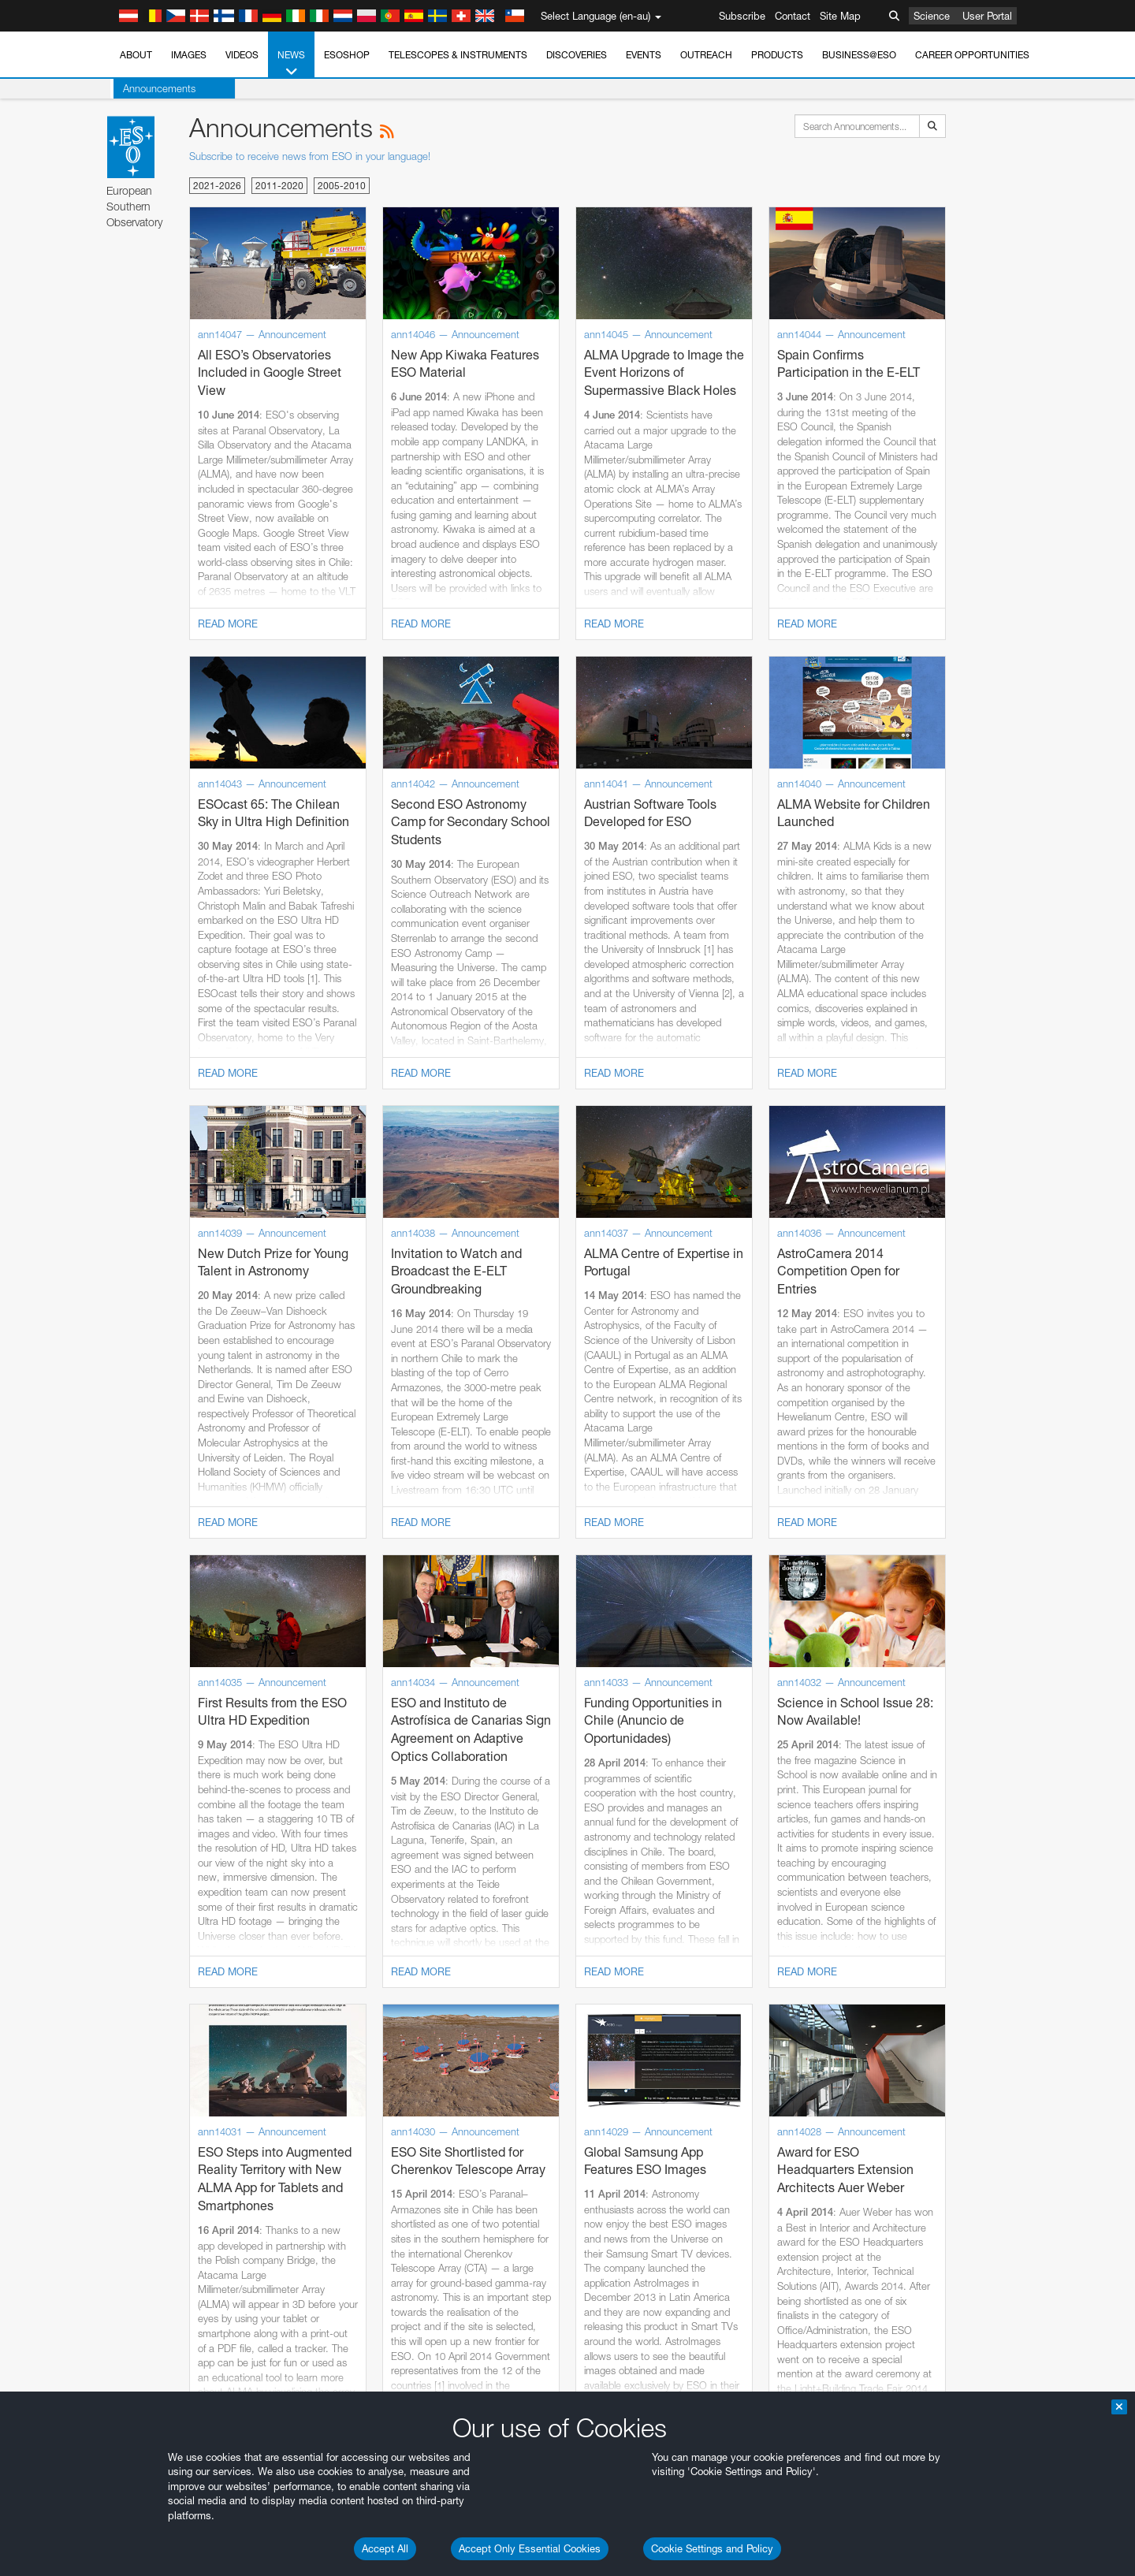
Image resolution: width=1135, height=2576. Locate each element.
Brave (174, 2341)
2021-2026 (217, 186)
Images (189, 55)
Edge (172, 2370)
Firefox (175, 2384)
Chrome (178, 2355)
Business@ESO (859, 55)
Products (777, 55)
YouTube (148, 2066)
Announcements (156, 88)
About (136, 55)
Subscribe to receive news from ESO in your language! (309, 156)
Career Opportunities (972, 55)
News (291, 64)
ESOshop (347, 55)
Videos (242, 55)
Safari (173, 2399)
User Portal (987, 15)
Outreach (706, 55)
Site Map (840, 15)
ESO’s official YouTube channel (484, 2066)
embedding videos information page (255, 2095)
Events (643, 55)
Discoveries (576, 55)
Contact (792, 15)
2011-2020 (279, 186)
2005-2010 (342, 186)
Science (932, 15)
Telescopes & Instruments (458, 55)
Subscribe (742, 15)
